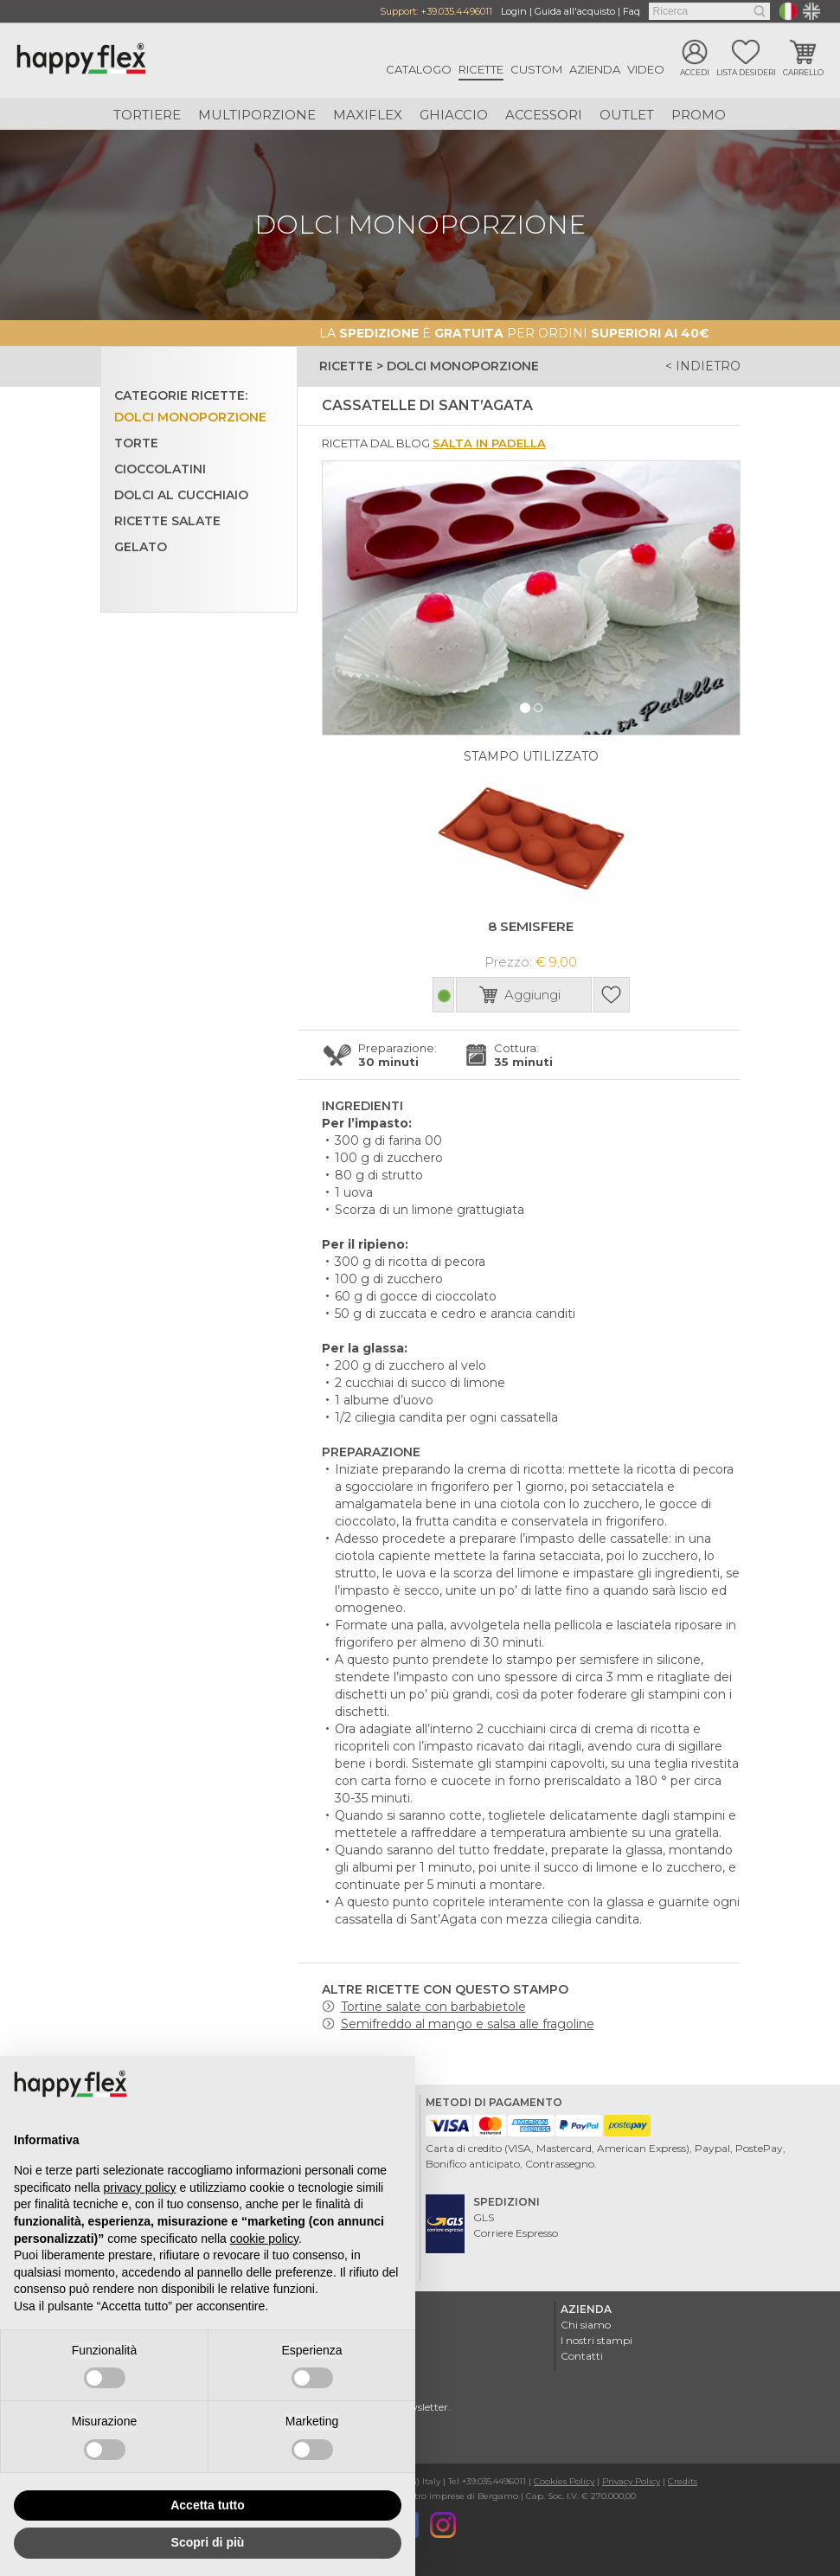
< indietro (703, 366)
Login (514, 11)
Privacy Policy (631, 2479)
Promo (698, 114)
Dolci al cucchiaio (181, 494)
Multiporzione (257, 114)
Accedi (694, 72)
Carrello (803, 72)
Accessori (543, 114)
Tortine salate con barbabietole (433, 2005)
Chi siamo (586, 2322)
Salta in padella (489, 442)
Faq (631, 11)
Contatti (582, 2354)
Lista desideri (746, 72)
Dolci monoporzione (190, 416)
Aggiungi (532, 993)
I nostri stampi (596, 2338)
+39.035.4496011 (456, 11)
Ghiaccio (454, 114)
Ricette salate (167, 520)
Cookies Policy (564, 2479)
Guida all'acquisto (575, 11)
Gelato (140, 546)
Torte (136, 442)
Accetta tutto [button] (207, 2505)
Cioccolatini (160, 468)
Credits (682, 2479)
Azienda (594, 69)
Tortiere (147, 114)
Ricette (480, 69)
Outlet (627, 114)
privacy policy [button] (140, 2187)
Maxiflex (367, 114)
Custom (536, 69)
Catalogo (419, 69)
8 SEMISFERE (531, 924)
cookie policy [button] (264, 2238)
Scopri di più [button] (208, 2542)
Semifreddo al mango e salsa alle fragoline (467, 2022)
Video (645, 69)
